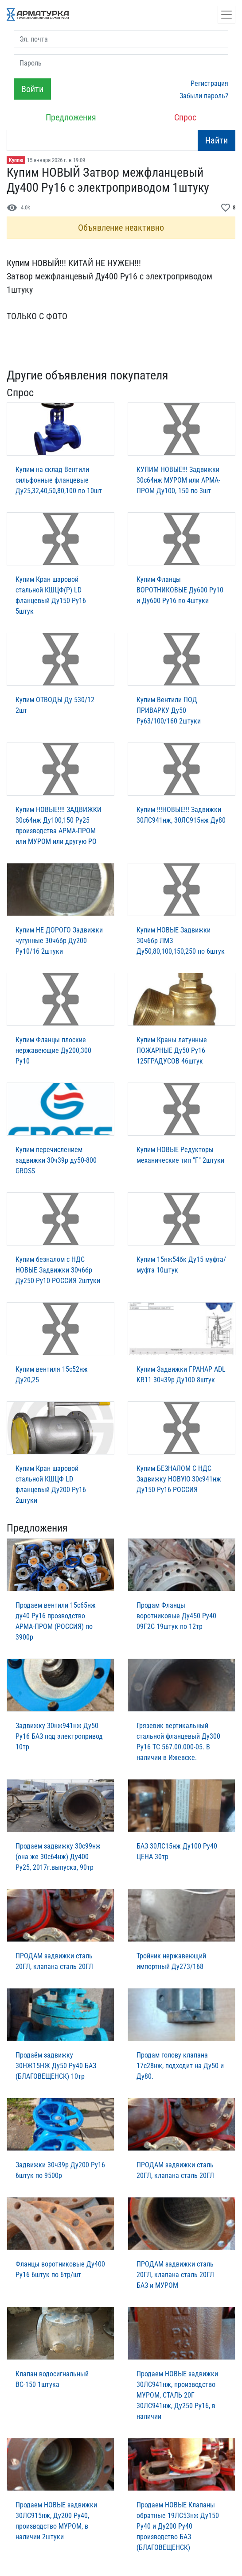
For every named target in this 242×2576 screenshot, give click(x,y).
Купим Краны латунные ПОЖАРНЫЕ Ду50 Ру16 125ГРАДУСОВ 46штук (172, 1050)
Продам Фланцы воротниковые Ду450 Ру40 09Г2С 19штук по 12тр (176, 1616)
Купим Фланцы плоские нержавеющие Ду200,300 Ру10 (53, 1050)
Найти (216, 140)
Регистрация (209, 83)
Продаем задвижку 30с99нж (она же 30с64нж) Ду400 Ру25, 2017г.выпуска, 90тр (58, 1857)
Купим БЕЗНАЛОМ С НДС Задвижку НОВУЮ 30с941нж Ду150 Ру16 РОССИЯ (179, 1479)
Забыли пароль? (204, 96)
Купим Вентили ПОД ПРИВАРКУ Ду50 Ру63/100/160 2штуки (169, 710)
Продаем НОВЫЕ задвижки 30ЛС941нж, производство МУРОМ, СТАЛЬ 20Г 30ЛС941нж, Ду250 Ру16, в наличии (177, 2395)
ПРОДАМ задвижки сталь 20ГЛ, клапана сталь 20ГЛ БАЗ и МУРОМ (175, 2275)
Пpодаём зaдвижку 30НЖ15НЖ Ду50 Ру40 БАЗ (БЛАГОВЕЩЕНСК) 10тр (56, 2066)
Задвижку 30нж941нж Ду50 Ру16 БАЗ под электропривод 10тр (59, 1736)
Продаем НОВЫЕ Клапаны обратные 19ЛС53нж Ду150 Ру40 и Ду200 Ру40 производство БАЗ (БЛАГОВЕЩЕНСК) (178, 2526)
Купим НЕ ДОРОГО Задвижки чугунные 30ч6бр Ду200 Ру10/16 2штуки (59, 940)
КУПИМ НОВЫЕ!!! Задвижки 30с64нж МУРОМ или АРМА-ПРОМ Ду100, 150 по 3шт (178, 480)
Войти (32, 89)
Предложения (71, 117)
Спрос (185, 117)
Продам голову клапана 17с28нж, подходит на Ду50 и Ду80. (180, 2066)
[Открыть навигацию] (226, 14)
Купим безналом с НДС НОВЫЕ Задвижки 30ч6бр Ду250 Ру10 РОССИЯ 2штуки (58, 1270)
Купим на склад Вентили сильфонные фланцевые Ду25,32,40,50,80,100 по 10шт (59, 480)
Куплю (16, 160)
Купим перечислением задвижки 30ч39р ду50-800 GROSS (56, 1160)
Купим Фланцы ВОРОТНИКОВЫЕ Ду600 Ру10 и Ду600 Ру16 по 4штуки (180, 590)
